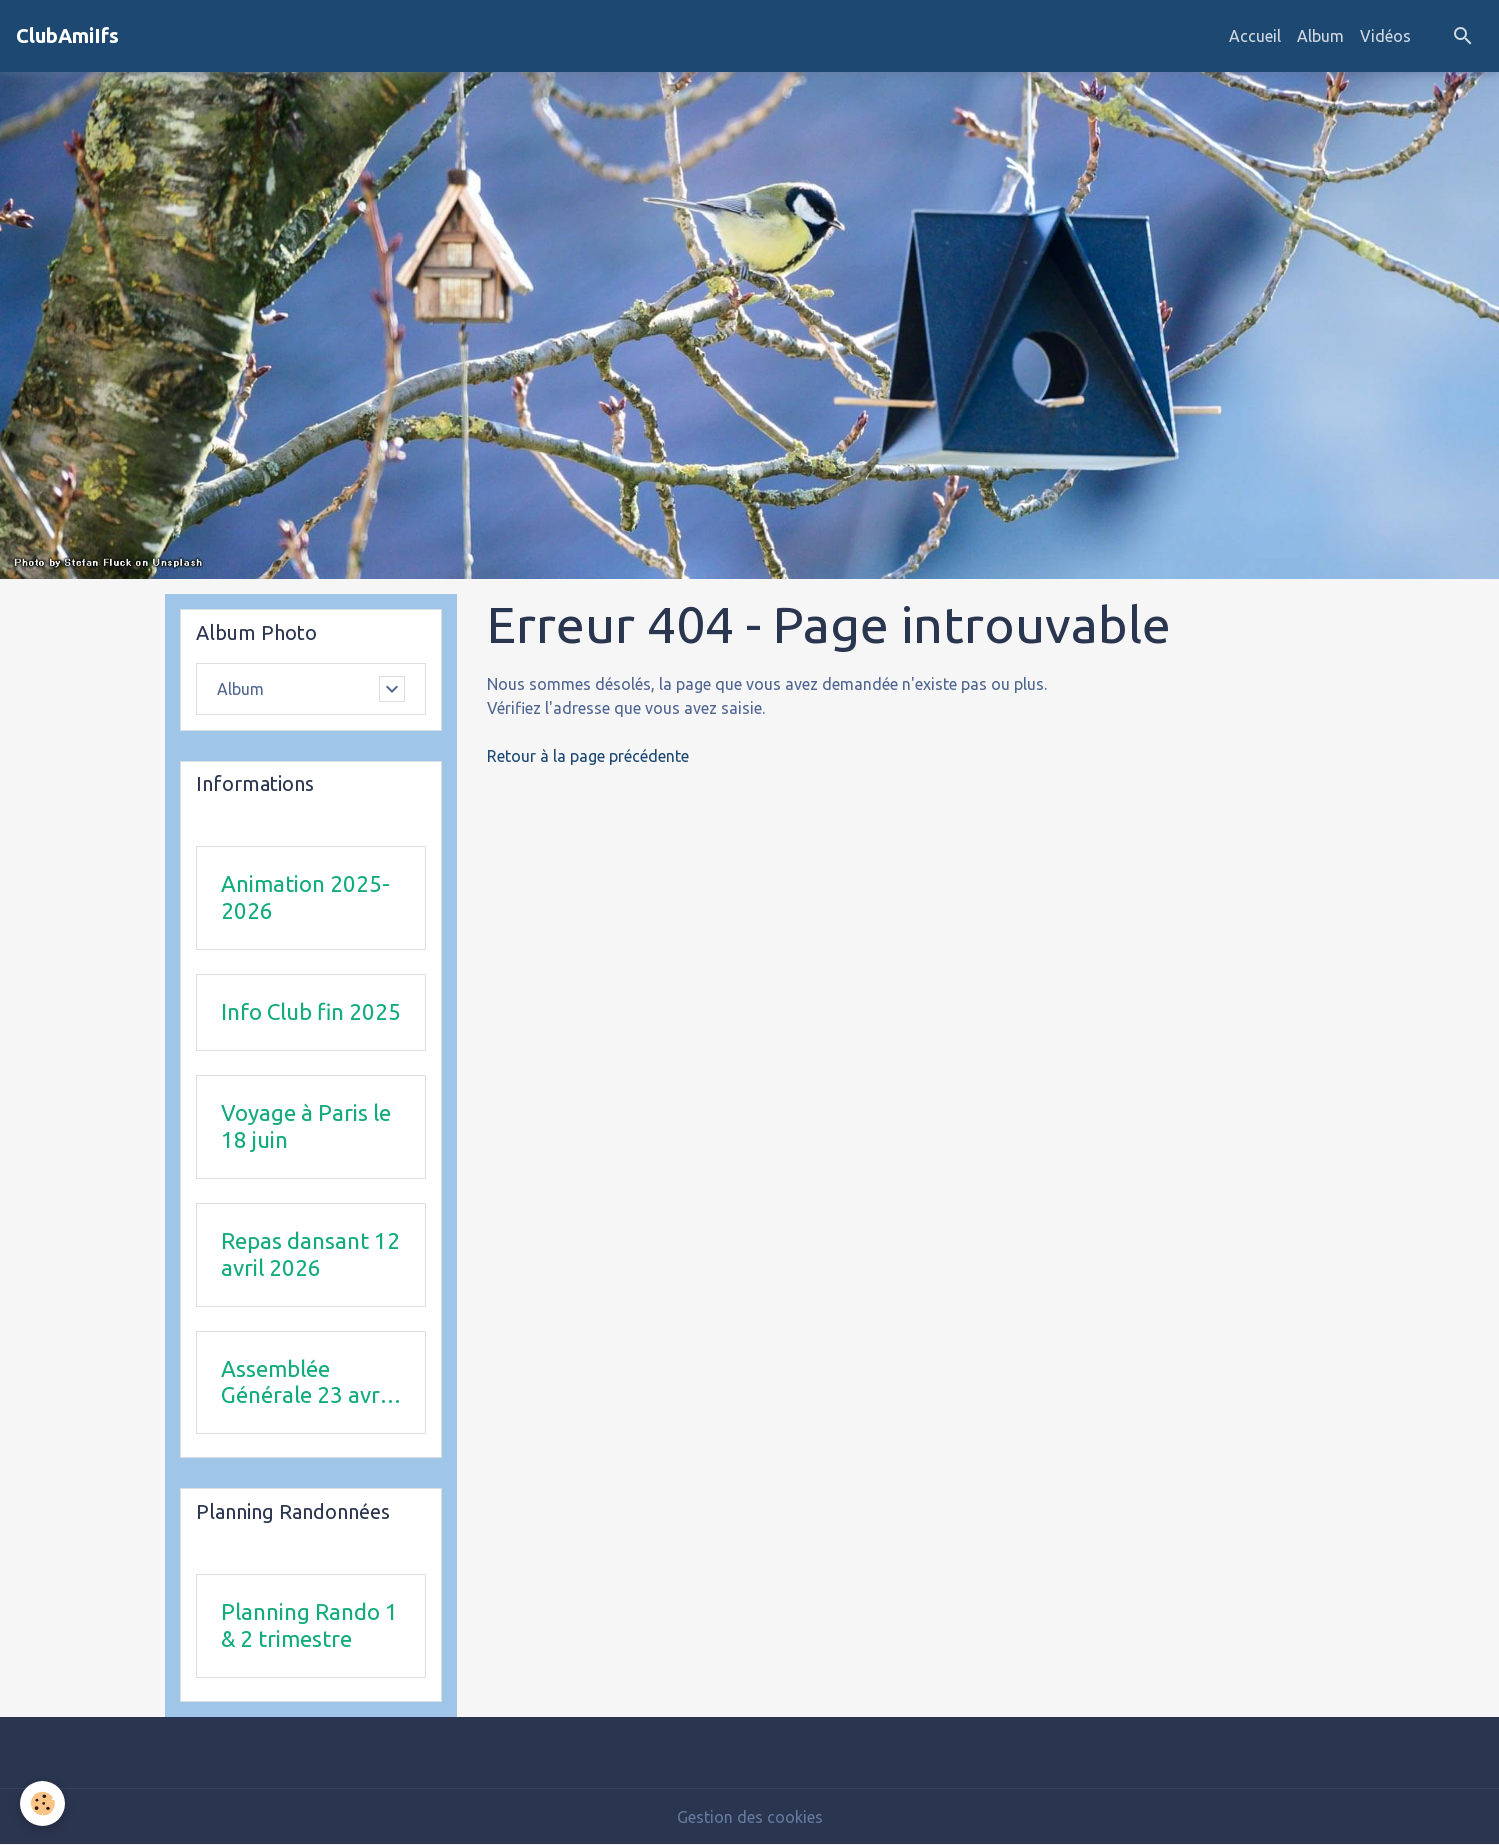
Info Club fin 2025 (311, 1011)
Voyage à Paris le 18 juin (306, 1126)
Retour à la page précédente (588, 756)
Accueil (1255, 36)
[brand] (67, 36)
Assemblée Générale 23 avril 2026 (306, 1383)
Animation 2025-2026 (305, 897)
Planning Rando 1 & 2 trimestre (309, 1625)
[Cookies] (42, 1803)
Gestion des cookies (750, 1817)
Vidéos (1385, 36)
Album (1320, 36)
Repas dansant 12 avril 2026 (310, 1254)
